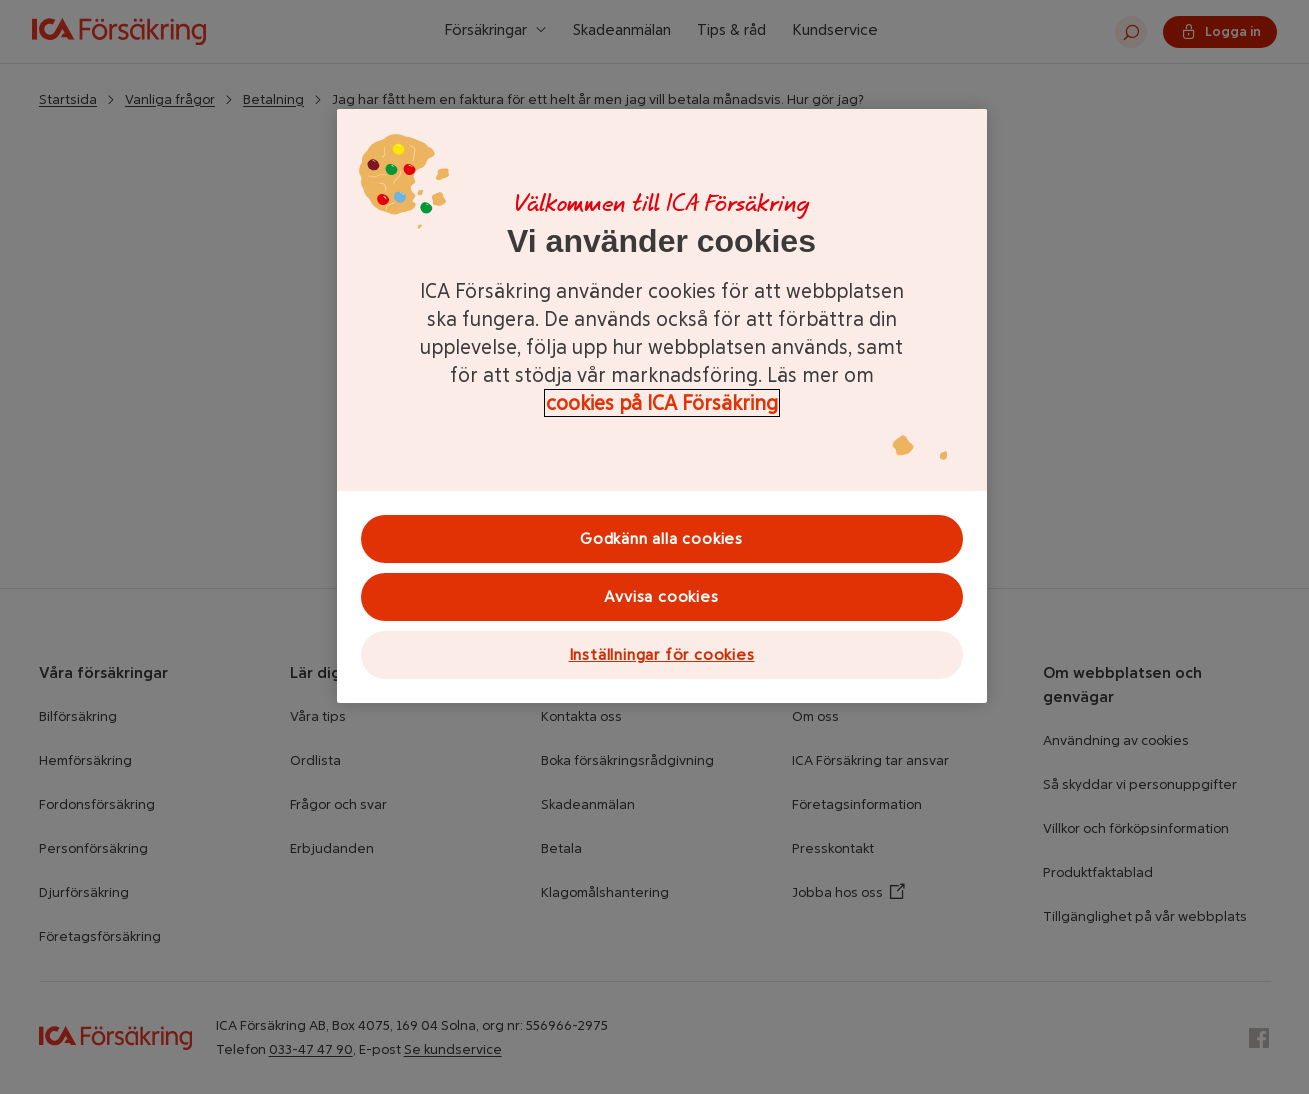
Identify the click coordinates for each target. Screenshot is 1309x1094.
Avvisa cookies (661, 596)
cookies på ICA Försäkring (662, 403)
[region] (662, 406)
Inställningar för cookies (662, 654)
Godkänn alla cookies (661, 538)
